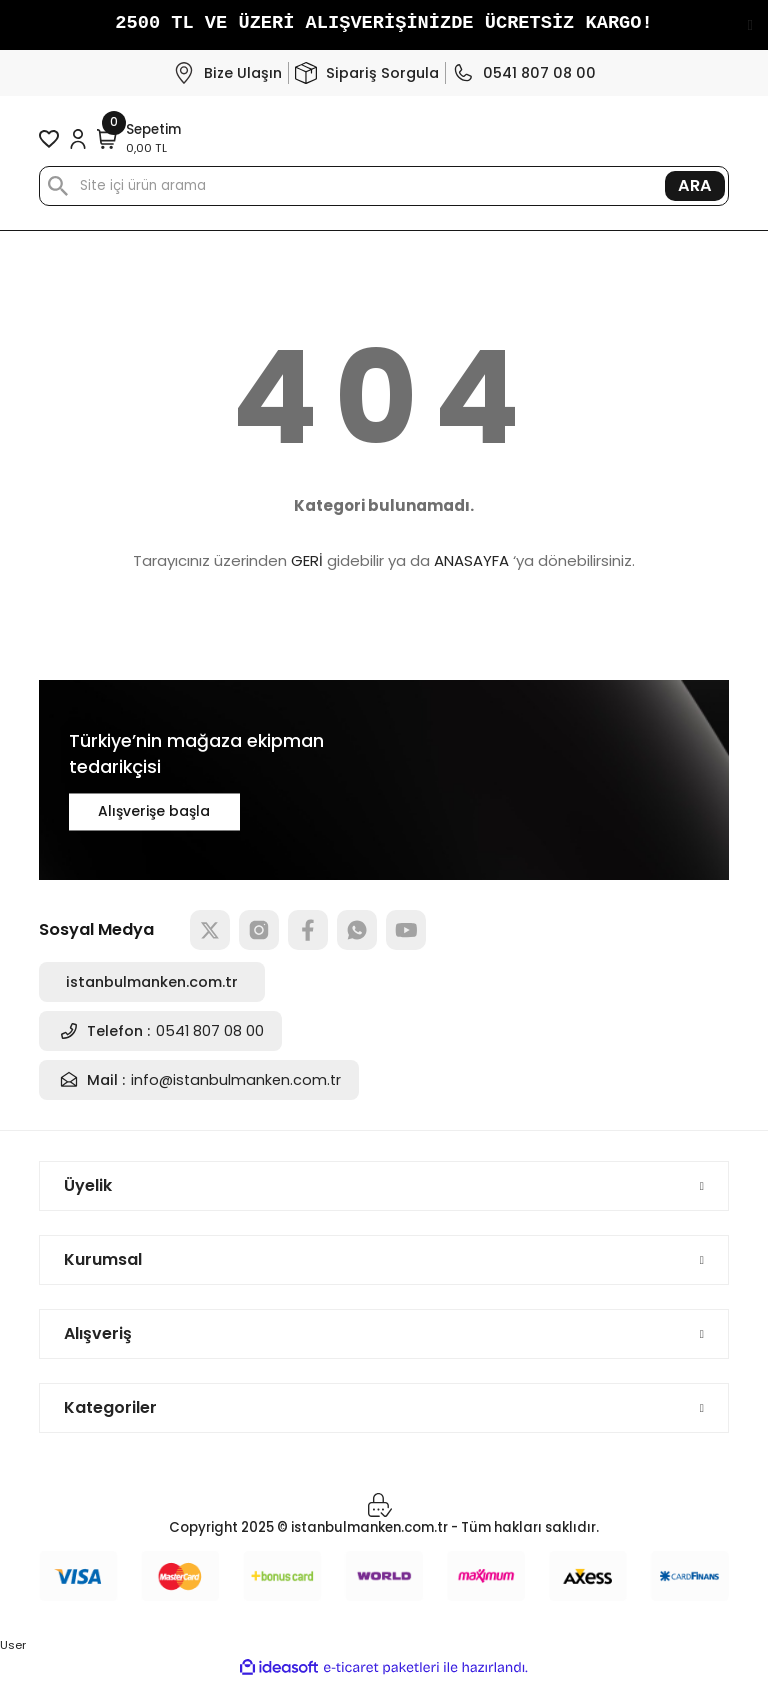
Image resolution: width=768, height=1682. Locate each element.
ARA (695, 185)
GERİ (307, 560)
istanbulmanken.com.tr (152, 982)
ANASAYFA (471, 560)
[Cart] (139, 138)
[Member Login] (78, 139)
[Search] (384, 186)
